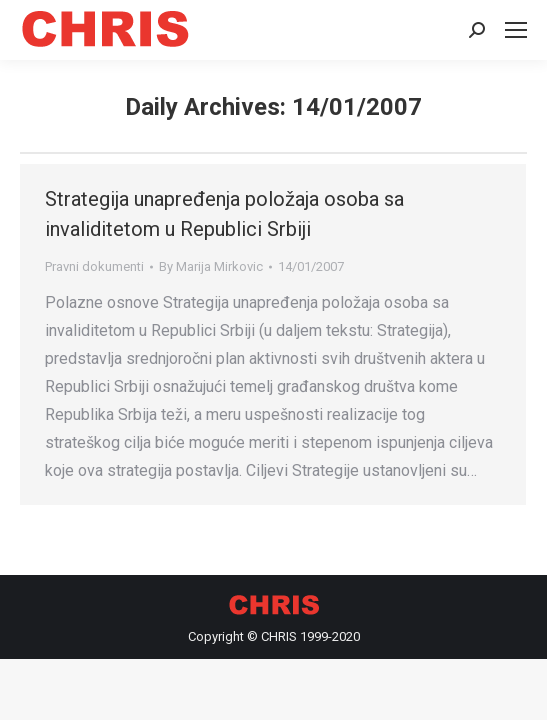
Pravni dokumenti (94, 266)
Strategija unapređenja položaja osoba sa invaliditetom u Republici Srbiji (224, 214)
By (211, 266)
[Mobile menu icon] (516, 30)
